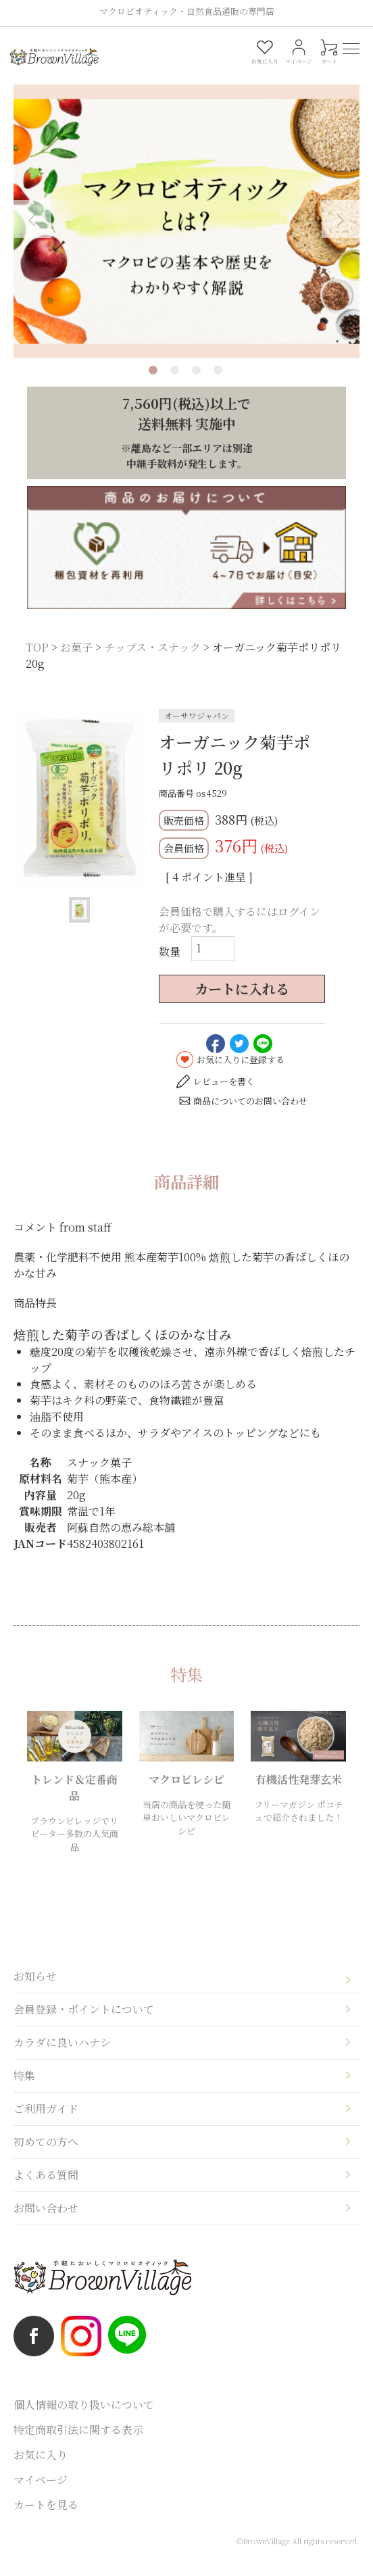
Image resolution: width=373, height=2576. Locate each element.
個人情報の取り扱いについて (84, 2420)
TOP (37, 663)
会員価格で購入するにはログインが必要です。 (239, 936)
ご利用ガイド (46, 2124)
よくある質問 (46, 2190)
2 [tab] (174, 385)
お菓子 (76, 663)
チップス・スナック (152, 663)
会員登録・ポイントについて (84, 2025)
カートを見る (46, 2520)
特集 (24, 2091)
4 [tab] (218, 385)
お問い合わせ (46, 2223)
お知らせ (35, 1991)
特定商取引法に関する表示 (78, 2445)
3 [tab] (196, 385)
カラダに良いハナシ (62, 2058)
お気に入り (41, 2470)
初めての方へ (46, 2157)
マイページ (41, 2495)
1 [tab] (153, 385)
